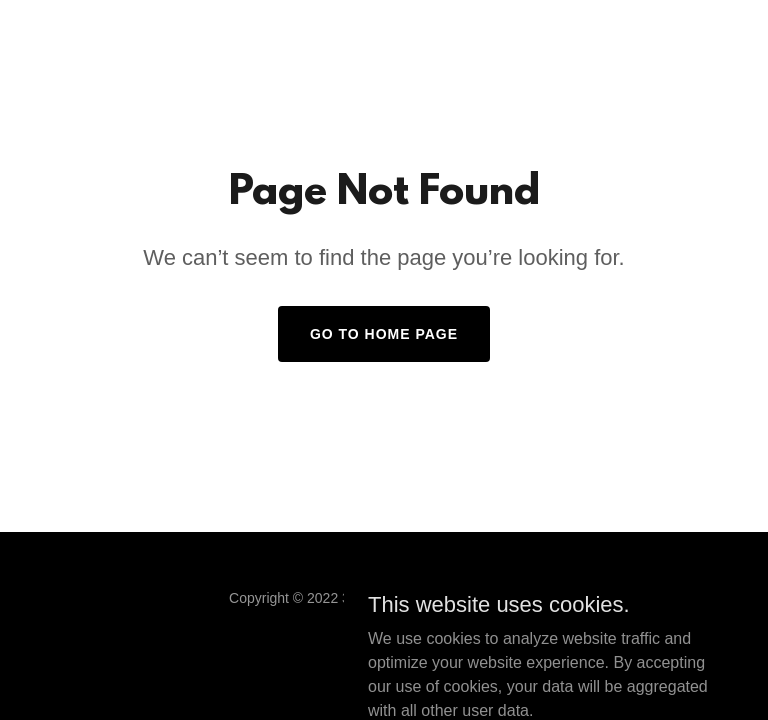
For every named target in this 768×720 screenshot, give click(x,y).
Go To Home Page (384, 334)
